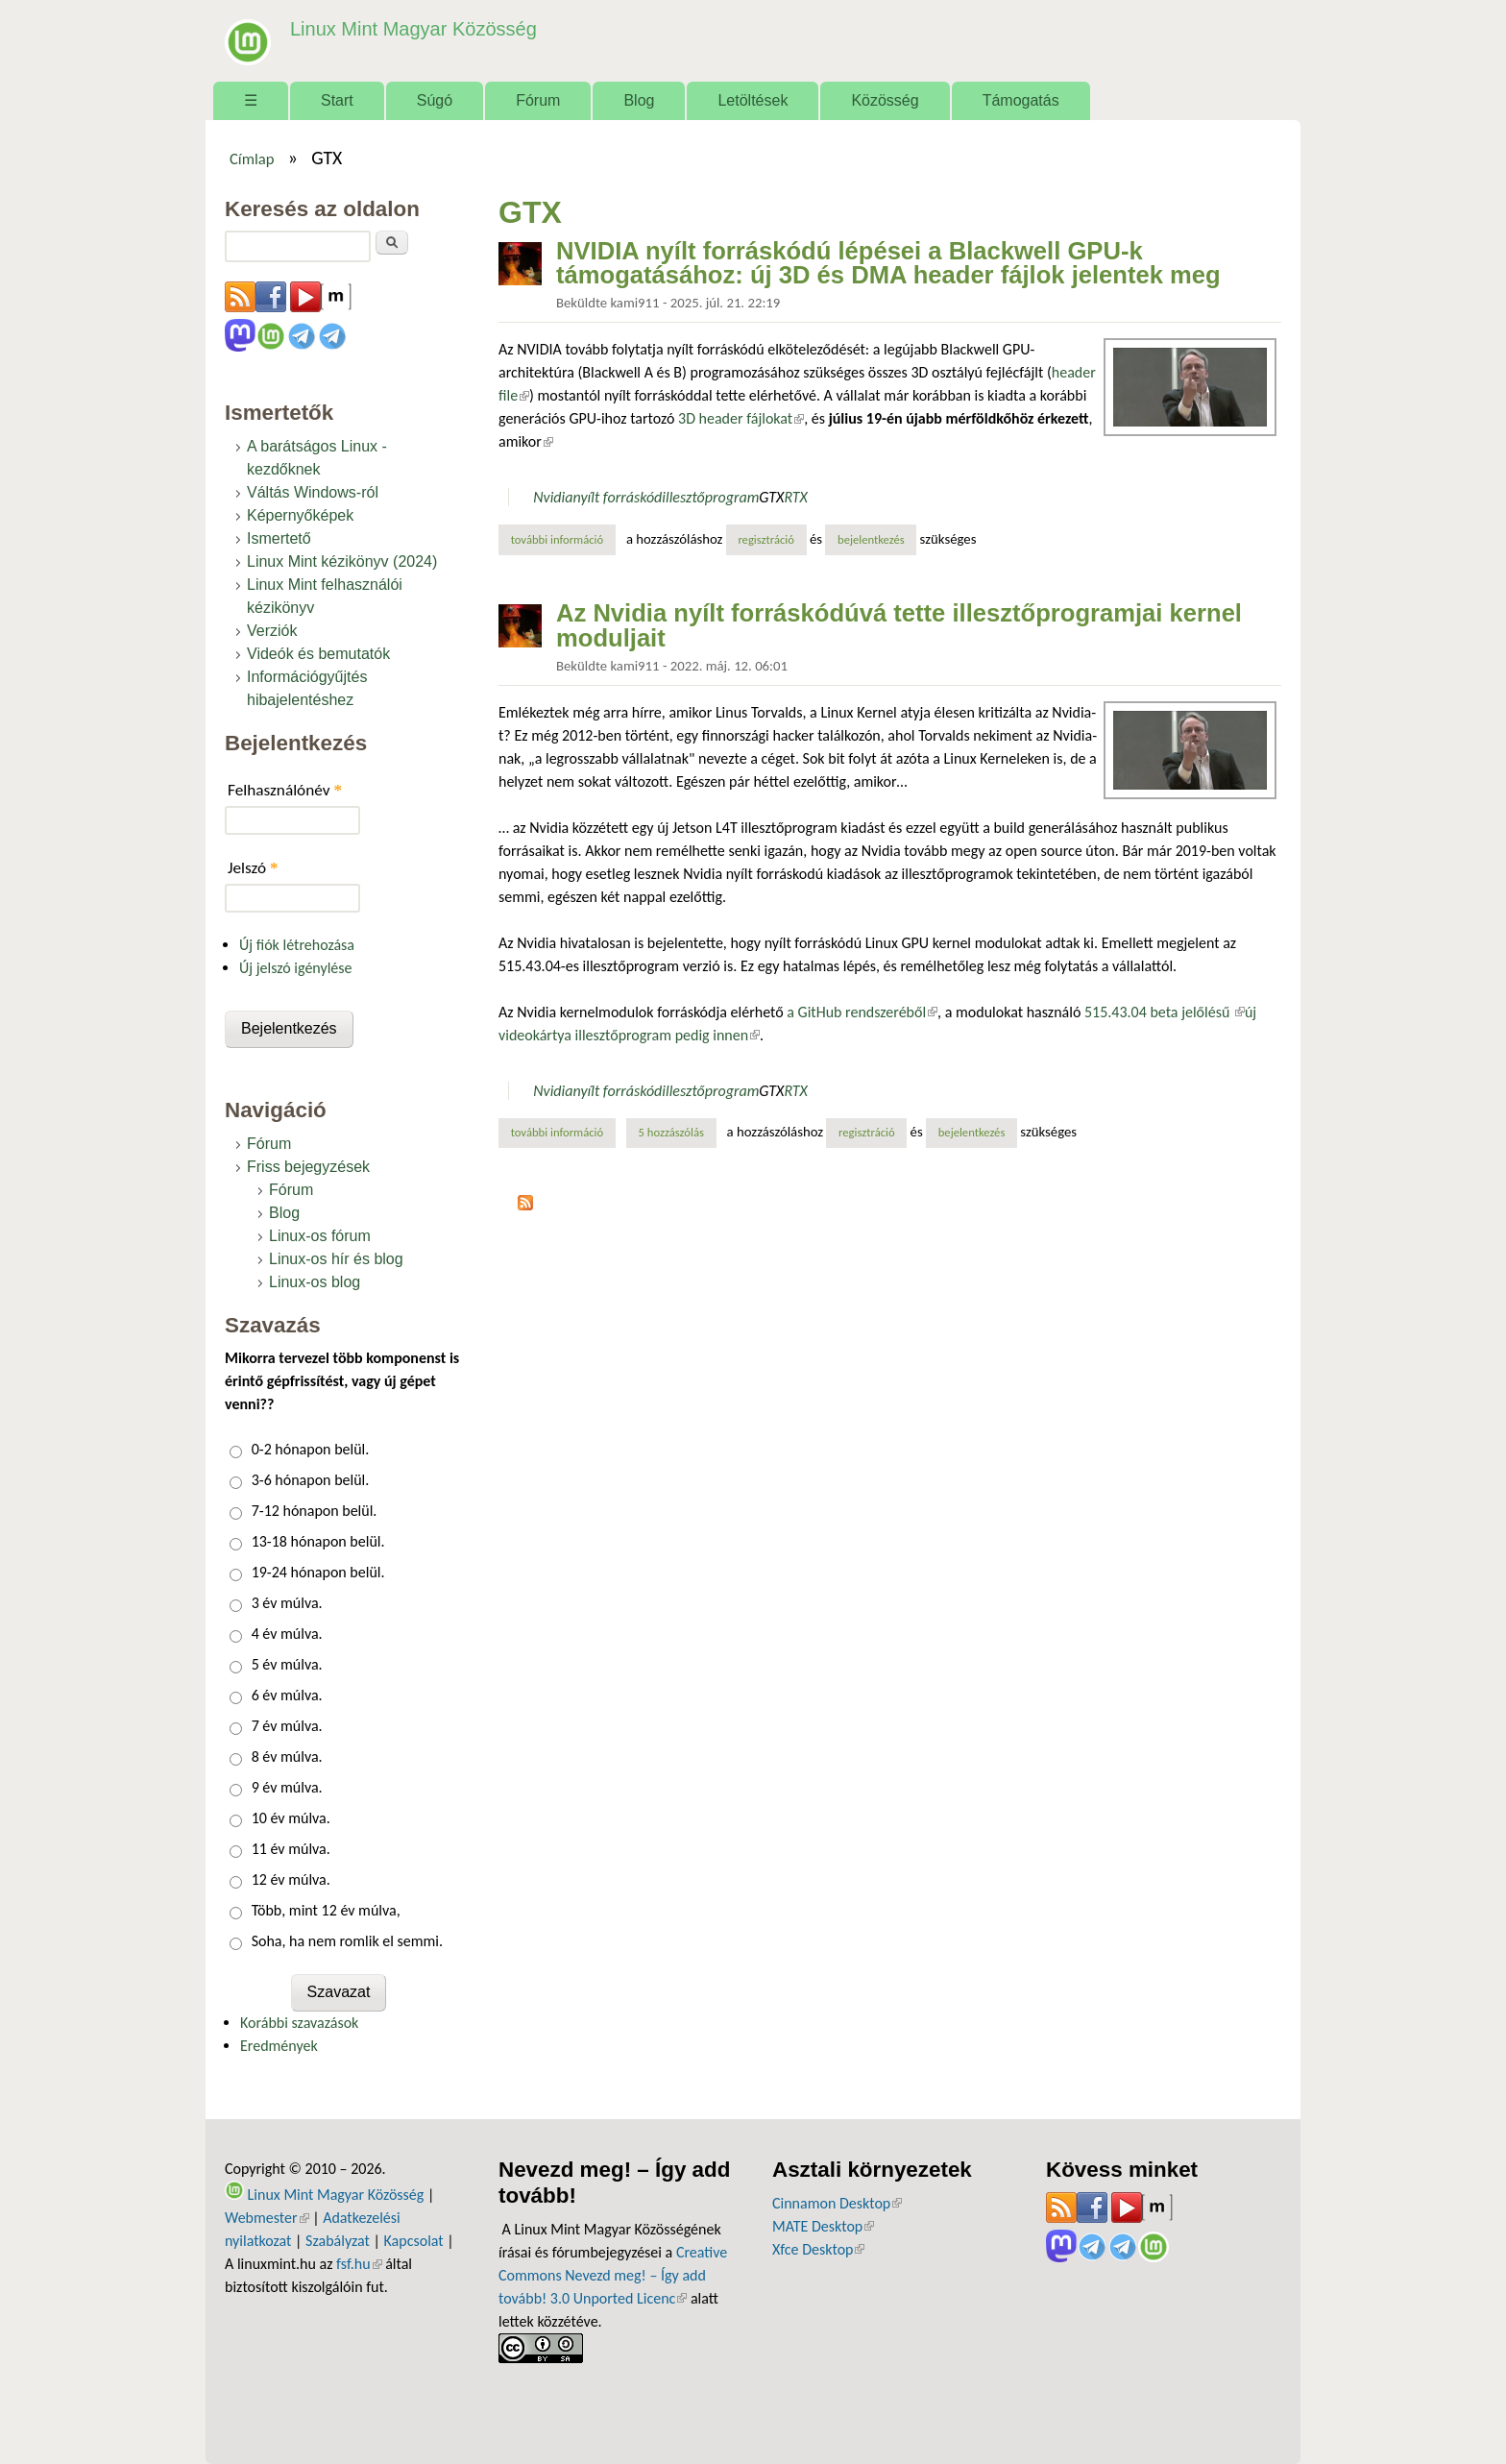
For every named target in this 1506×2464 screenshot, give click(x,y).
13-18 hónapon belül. (318, 1541)
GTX (771, 497)
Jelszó (253, 868)
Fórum (538, 100)
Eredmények (279, 2046)
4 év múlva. (287, 1633)
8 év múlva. (287, 1756)
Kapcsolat (414, 2241)
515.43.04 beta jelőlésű (1164, 1012)
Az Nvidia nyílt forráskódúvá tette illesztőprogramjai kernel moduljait (899, 625)
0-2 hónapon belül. (311, 1449)
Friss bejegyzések (308, 1167)
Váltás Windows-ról (312, 492)
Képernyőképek (300, 515)
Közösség (884, 100)
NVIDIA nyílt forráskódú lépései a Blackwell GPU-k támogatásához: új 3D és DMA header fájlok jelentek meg (888, 263)
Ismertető (279, 538)
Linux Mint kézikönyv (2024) (342, 561)
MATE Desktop (823, 2226)
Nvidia (552, 497)
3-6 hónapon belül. (311, 1480)
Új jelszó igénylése (295, 968)
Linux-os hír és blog (336, 1259)
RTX (795, 497)
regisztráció (766, 539)
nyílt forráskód (617, 497)
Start (337, 100)
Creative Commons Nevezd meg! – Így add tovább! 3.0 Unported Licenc (612, 2275)
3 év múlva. (287, 1603)
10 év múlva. (291, 1818)
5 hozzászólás (671, 1132)
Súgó (434, 100)
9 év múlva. (287, 1787)
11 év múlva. (291, 1849)
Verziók (272, 630)
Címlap (252, 158)
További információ (563, 539)
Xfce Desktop (818, 2249)
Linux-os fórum (320, 1236)
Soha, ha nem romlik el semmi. (347, 1941)
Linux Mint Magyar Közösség (408, 28)
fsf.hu (358, 2264)
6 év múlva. (287, 1695)
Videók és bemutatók (318, 654)
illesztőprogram (710, 497)
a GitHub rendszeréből (862, 1012)
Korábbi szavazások (299, 2022)
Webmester (267, 2217)
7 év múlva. (287, 1726)
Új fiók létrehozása (296, 945)
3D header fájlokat (741, 418)
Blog (638, 100)
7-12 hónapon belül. (314, 1510)
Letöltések (752, 100)
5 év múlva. (287, 1664)
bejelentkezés (871, 539)
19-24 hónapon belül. (318, 1572)
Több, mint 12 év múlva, (326, 1910)
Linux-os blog (314, 1282)
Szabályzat (337, 2241)
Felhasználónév (285, 790)
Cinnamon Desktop (837, 2203)
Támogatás (1021, 100)
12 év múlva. (291, 1879)
